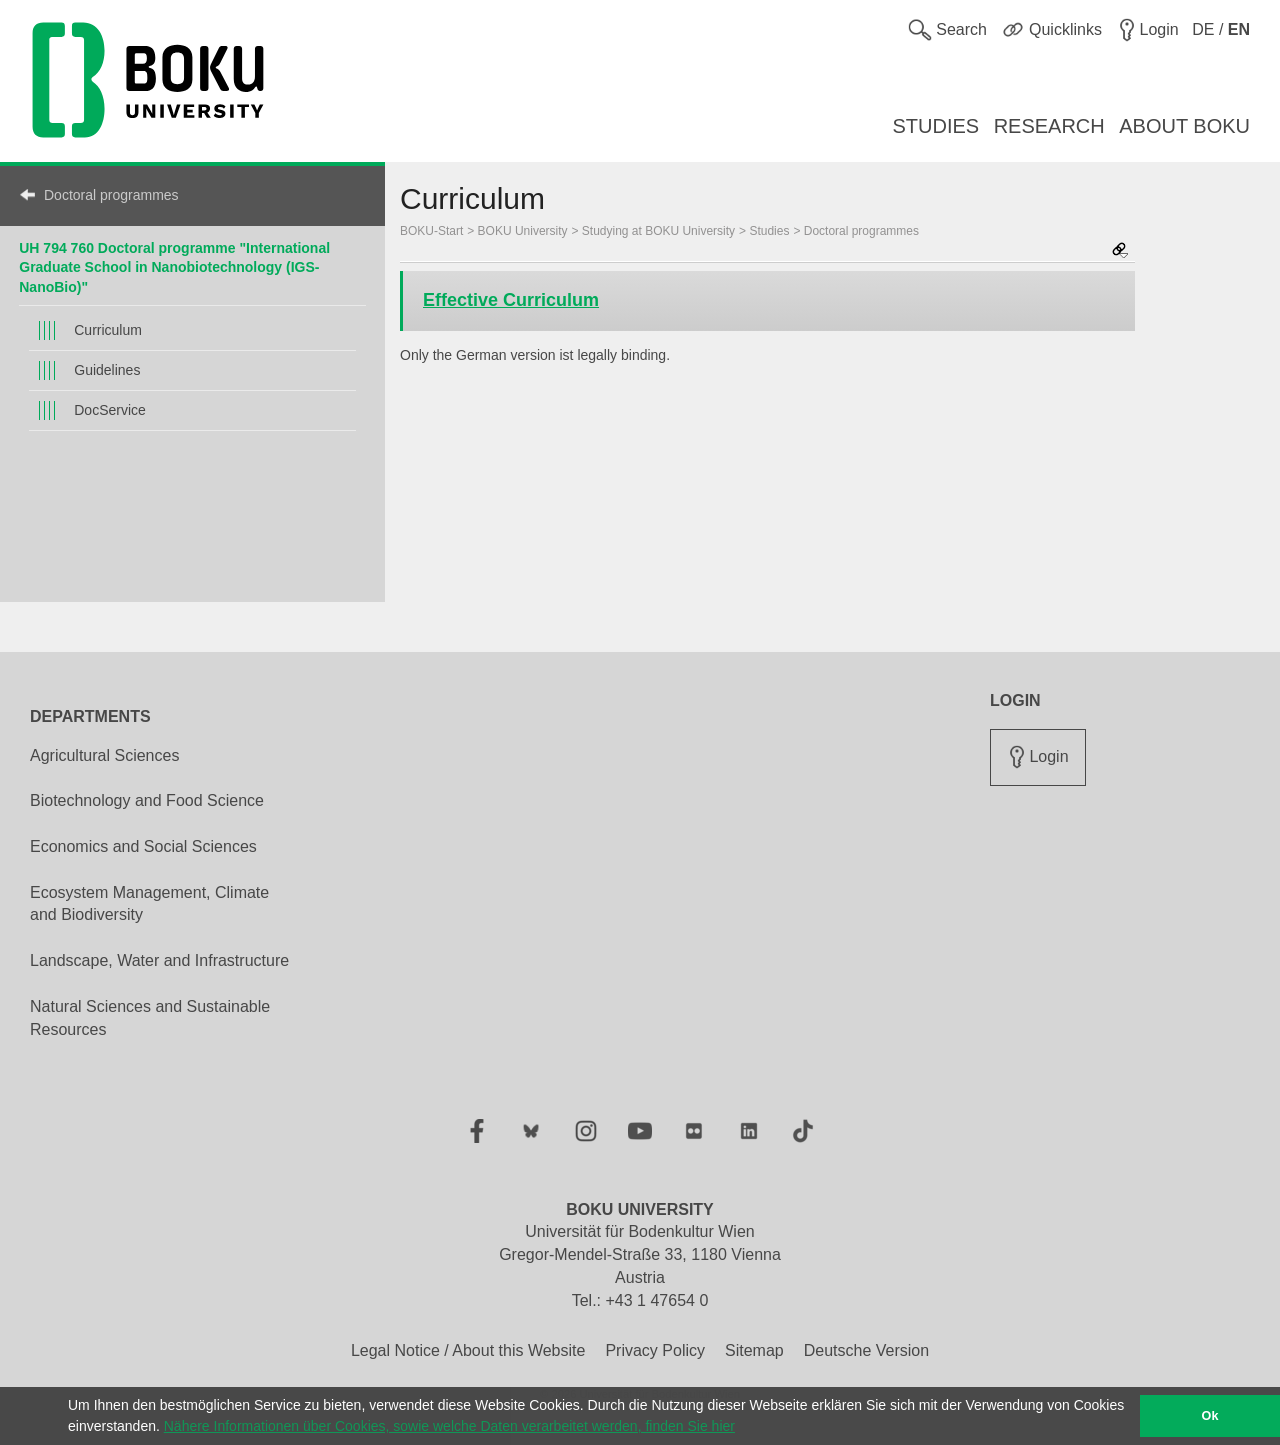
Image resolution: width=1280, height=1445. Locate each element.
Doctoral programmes (111, 195)
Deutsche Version (866, 1350)
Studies (769, 231)
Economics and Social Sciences (143, 846)
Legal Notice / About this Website (468, 1350)
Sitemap (754, 1350)
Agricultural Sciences (104, 755)
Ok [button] (1210, 1416)
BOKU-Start (431, 231)
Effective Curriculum (511, 300)
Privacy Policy (655, 1350)
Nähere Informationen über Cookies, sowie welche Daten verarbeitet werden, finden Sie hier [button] (449, 1426)
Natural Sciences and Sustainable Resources (150, 1018)
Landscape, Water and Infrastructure (159, 960)
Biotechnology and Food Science (147, 800)
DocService (110, 410)
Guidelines (107, 370)
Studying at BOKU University (658, 231)
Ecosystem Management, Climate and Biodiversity (149, 904)
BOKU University (523, 231)
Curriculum (108, 330)
